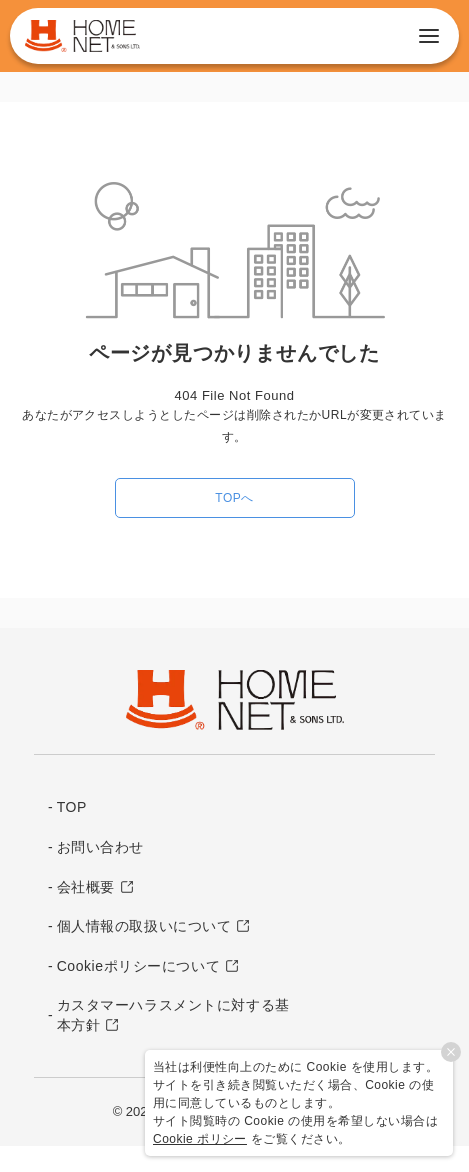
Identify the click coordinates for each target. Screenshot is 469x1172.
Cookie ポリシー (200, 1139)
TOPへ (234, 498)
